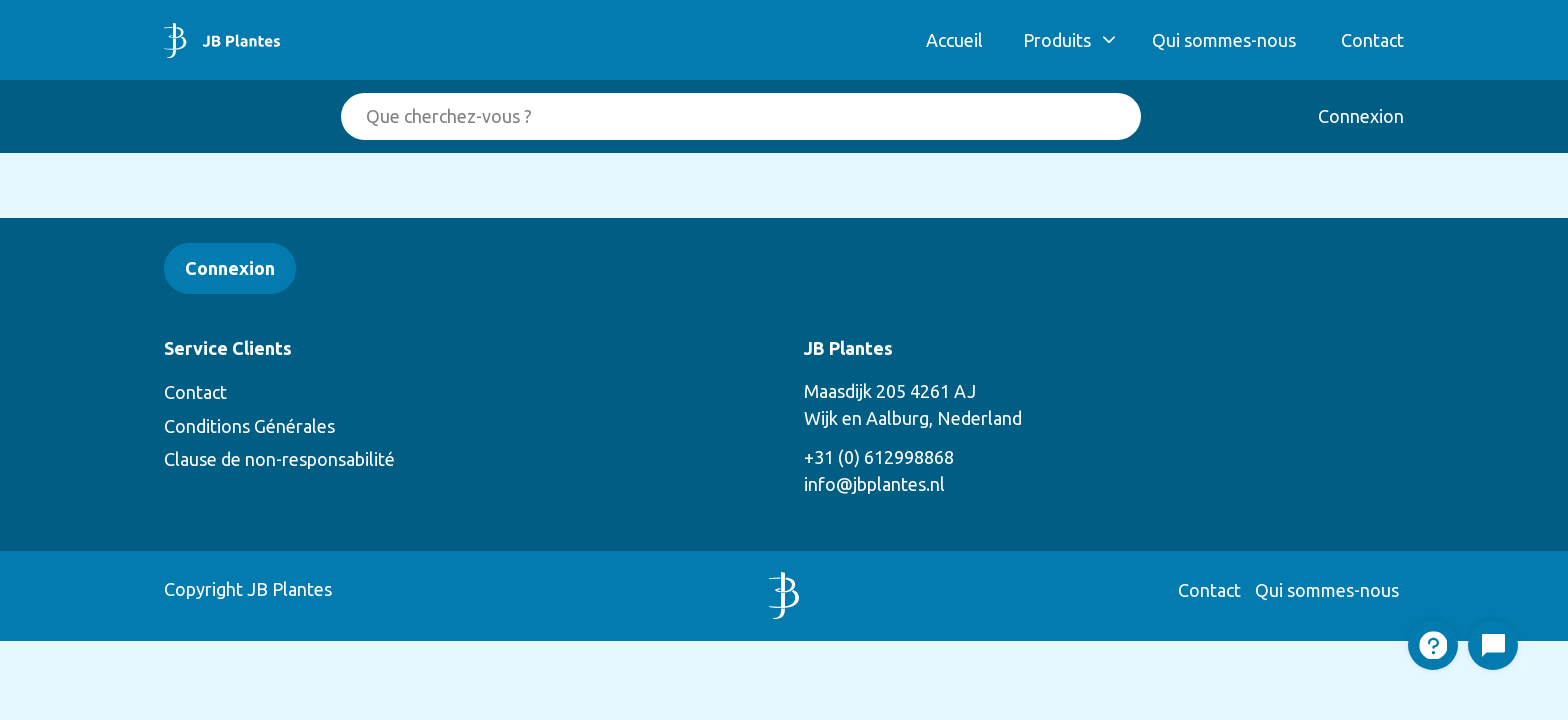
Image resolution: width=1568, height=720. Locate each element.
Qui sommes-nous (1224, 40)
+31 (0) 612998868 (879, 457)
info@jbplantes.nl (874, 484)
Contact (1372, 40)
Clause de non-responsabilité (279, 459)
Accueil (954, 40)
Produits (1057, 40)
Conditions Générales (249, 426)
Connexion (1361, 116)
